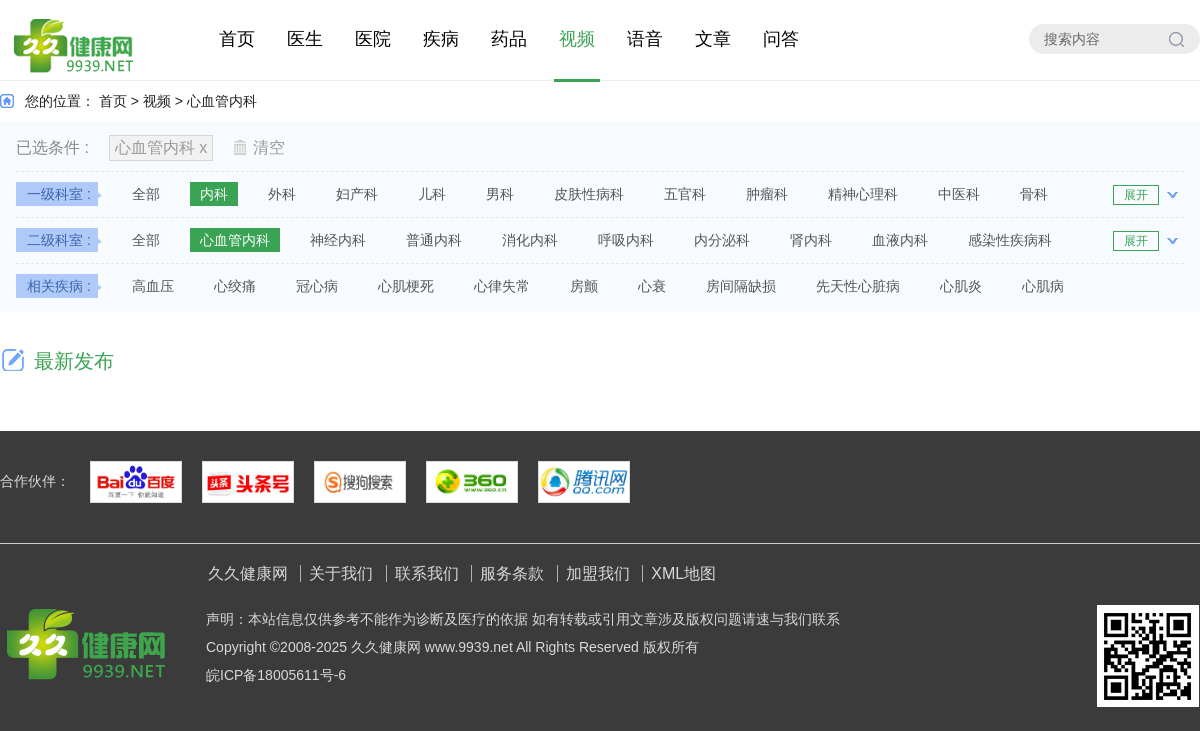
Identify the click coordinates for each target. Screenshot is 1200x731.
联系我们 (427, 573)
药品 (509, 39)
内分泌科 (722, 240)
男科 (500, 194)
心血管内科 (222, 101)
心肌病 (1043, 286)
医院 (373, 39)
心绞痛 (235, 286)
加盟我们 (598, 573)
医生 (305, 39)
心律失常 (502, 286)
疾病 (441, 39)
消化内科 (530, 240)
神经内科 (338, 240)
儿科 (432, 194)
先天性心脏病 (858, 286)
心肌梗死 (406, 286)
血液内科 (900, 240)
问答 (781, 39)
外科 (282, 194)
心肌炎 (961, 286)
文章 (713, 39)
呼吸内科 (626, 240)
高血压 (153, 286)
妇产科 (357, 194)
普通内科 (434, 240)
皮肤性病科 (589, 194)
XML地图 (683, 573)
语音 (645, 39)
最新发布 (74, 361)
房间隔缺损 (741, 286)
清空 (259, 148)
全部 (146, 194)
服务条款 (512, 573)
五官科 (685, 194)
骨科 (1034, 194)
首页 (237, 39)
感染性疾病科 (1010, 240)
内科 (214, 194)
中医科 (959, 194)
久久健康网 (248, 573)
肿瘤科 (767, 194)
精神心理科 (863, 194)
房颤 (584, 286)
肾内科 (811, 240)
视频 (577, 39)
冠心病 (317, 286)
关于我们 (341, 573)
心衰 (652, 286)
